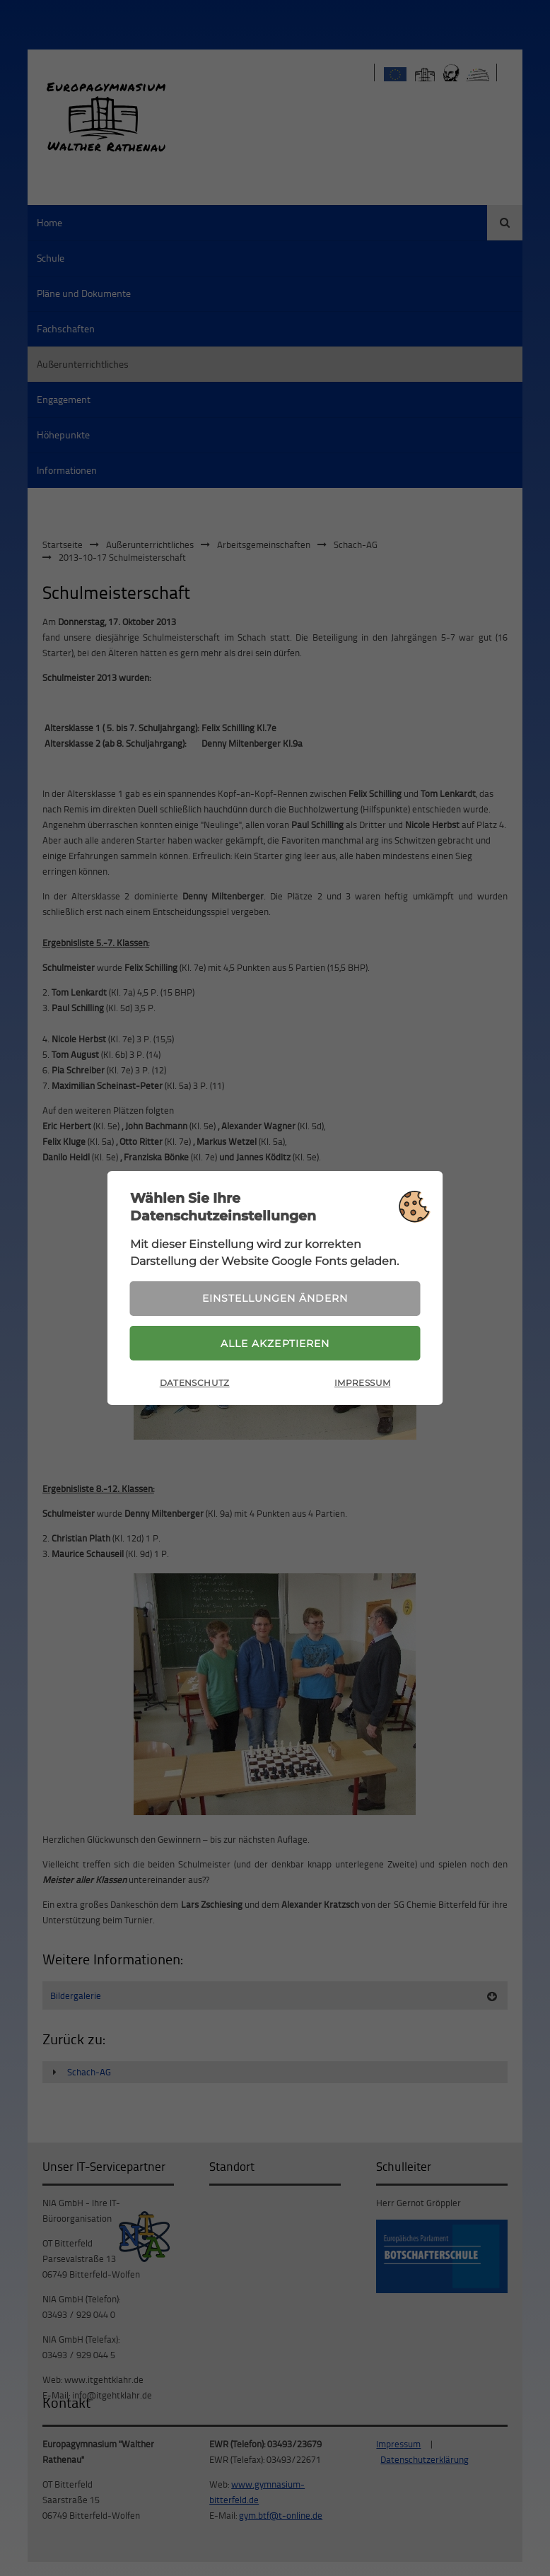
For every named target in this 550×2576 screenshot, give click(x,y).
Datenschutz (195, 1383)
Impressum (362, 1383)
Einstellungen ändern (275, 1298)
